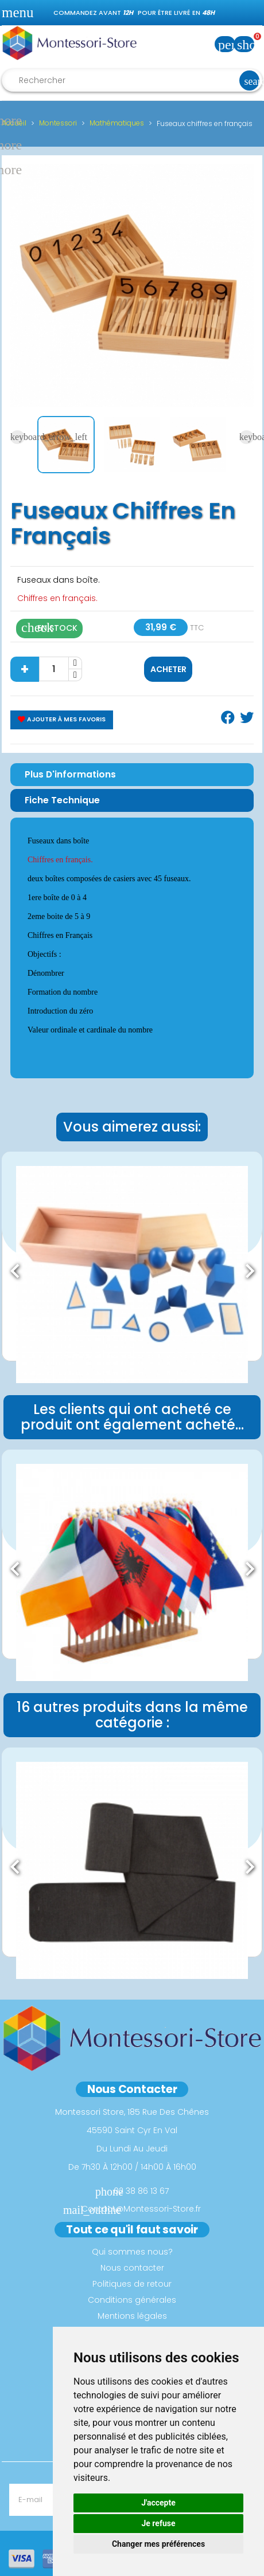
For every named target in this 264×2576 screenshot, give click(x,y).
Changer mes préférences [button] (158, 2543)
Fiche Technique (62, 800)
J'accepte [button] (158, 2502)
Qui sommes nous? (132, 2251)
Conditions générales (132, 2300)
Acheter (168, 669)
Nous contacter (132, 2267)
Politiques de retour (132, 2284)
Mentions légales (132, 2316)
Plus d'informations (70, 774)
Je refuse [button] (158, 2523)
